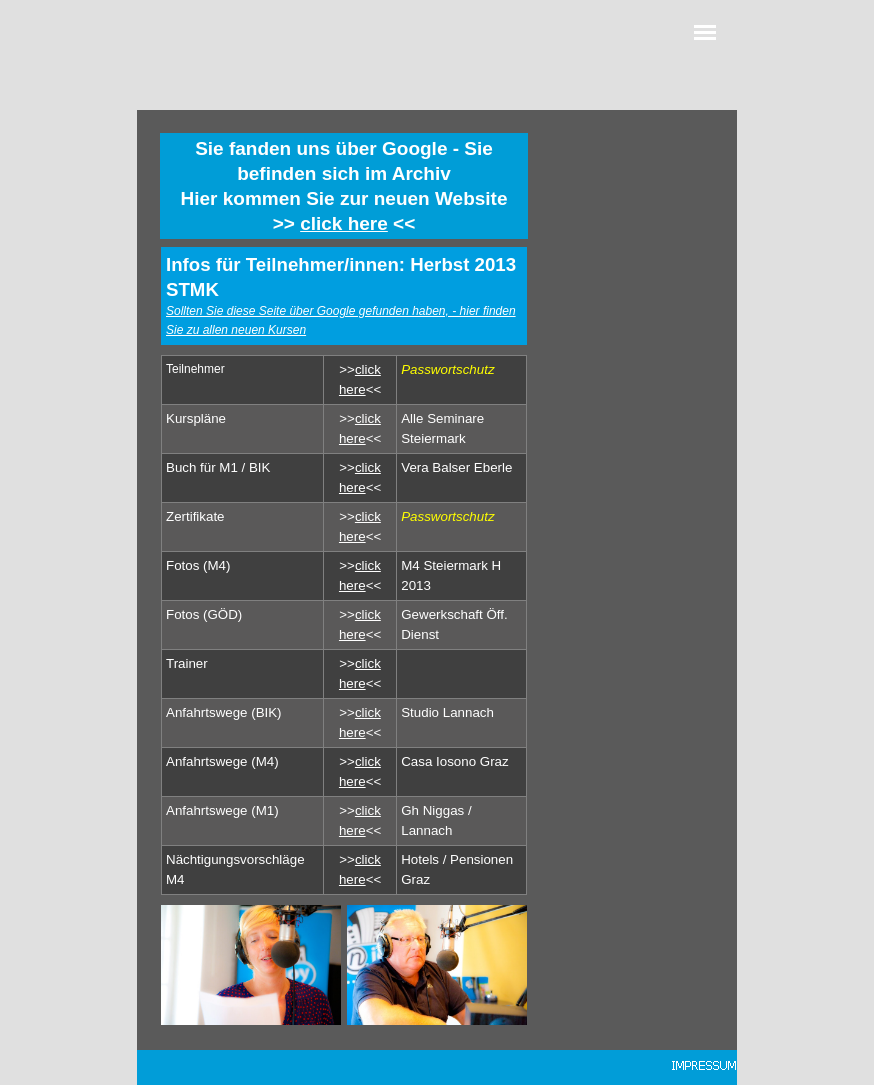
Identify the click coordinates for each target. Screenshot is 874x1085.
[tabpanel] (344, 186)
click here (344, 223)
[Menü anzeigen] (705, 32)
